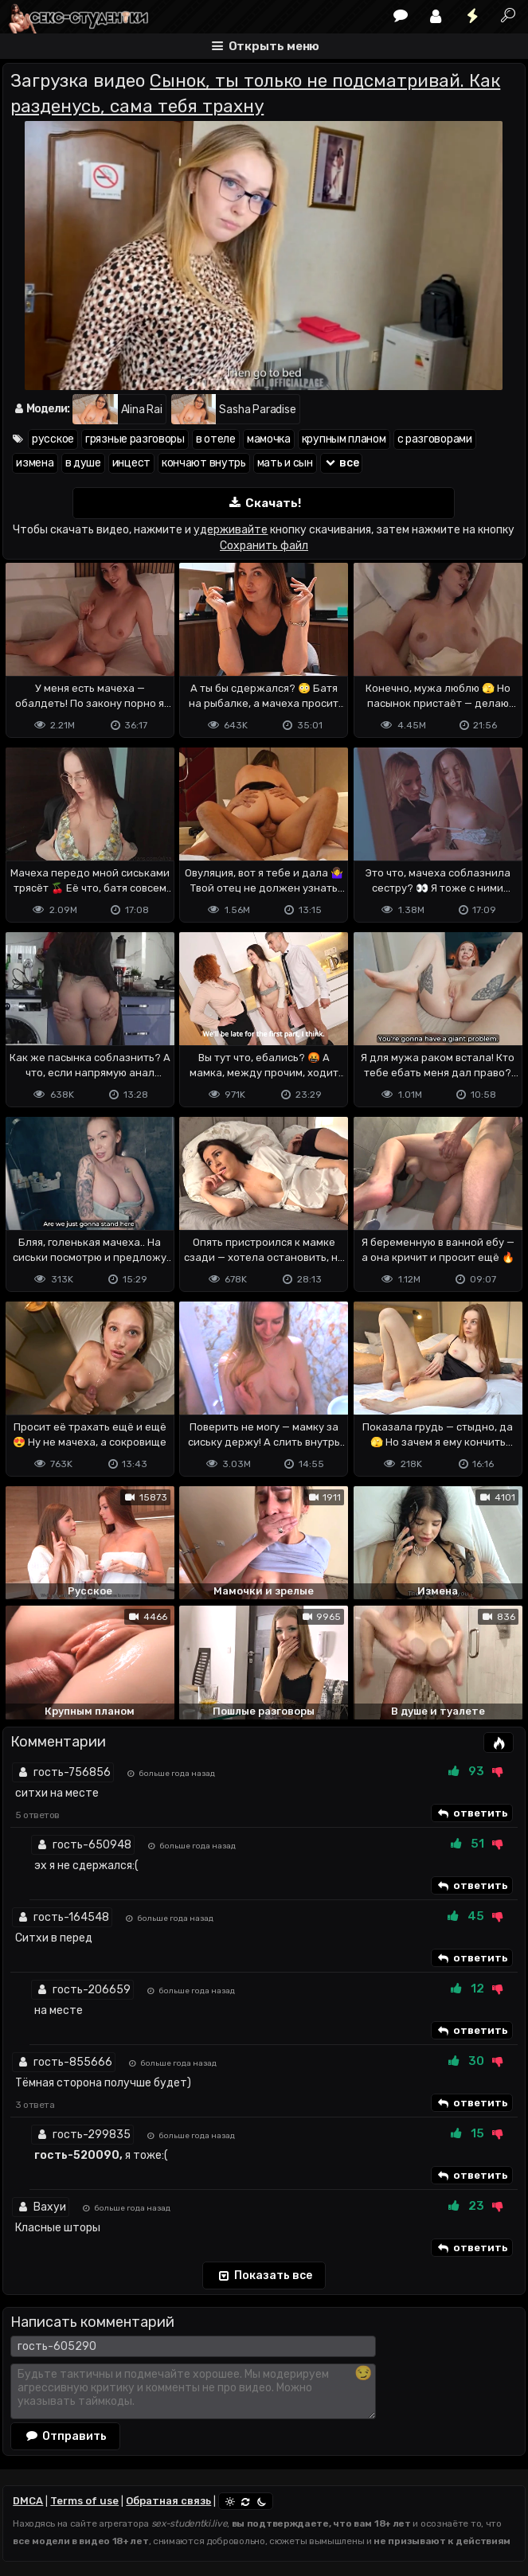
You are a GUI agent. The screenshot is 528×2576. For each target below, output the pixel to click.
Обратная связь (168, 2501)
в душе (83, 463)
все (341, 463)
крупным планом (344, 439)
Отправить (65, 2436)
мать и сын (285, 463)
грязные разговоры (135, 439)
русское (53, 439)
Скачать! (263, 503)
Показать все (264, 2276)
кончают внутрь (204, 463)
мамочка (269, 439)
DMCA (28, 2501)
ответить (471, 1813)
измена (34, 463)
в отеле (216, 439)
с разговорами (434, 439)
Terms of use (84, 2501)
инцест (131, 463)
